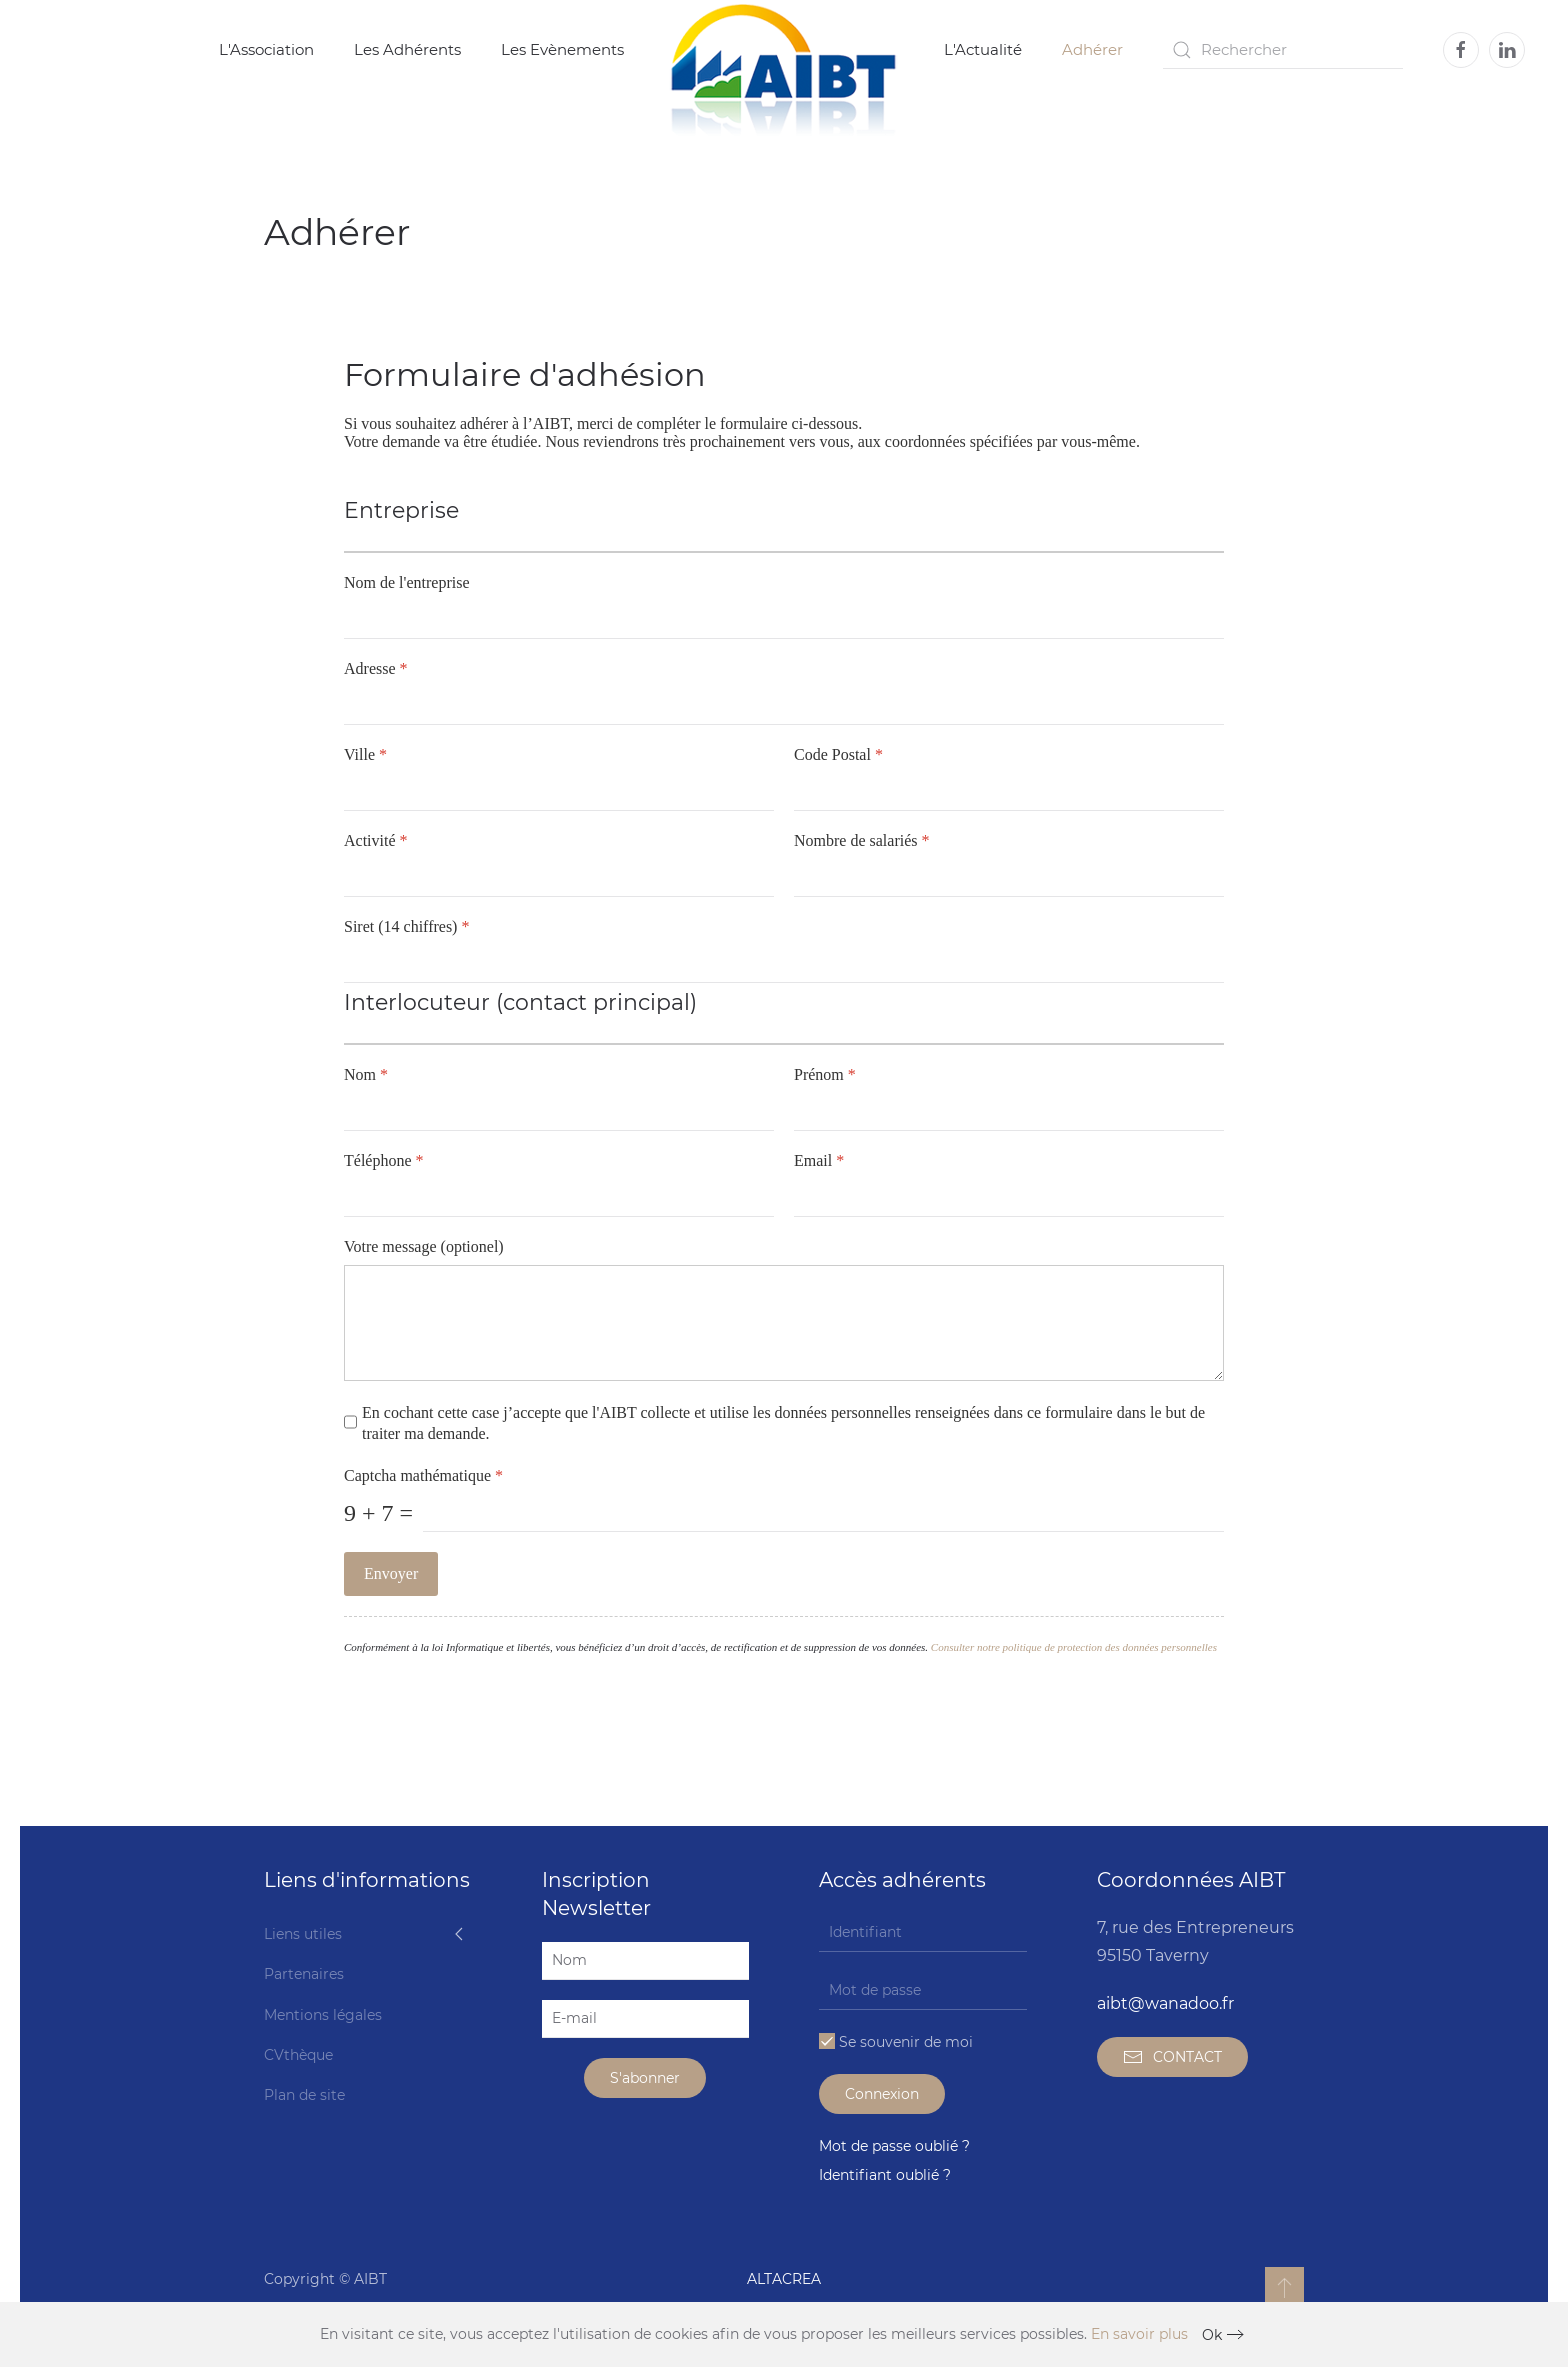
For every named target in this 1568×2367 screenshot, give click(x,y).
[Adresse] (784, 706)
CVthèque (298, 2055)
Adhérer (1092, 49)
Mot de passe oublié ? (894, 2146)
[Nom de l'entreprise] (784, 620)
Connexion (882, 2094)
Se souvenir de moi (896, 2042)
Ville (365, 754)
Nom (366, 1074)
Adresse (376, 668)
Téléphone (384, 1160)
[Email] (1009, 1198)
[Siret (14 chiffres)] (784, 964)
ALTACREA (784, 2279)
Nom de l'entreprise (407, 582)
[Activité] (559, 878)
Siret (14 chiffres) (406, 926)
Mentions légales (323, 2015)
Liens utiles (303, 1934)
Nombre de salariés (862, 840)
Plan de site (304, 2095)
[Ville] (559, 792)
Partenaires (304, 1974)
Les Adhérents (407, 49)
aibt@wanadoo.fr (1165, 2003)
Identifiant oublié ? (885, 2175)
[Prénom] (1009, 1112)
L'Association (266, 49)
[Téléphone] (559, 1198)
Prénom (825, 1074)
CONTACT (1172, 2057)
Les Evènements (562, 49)
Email (819, 1160)
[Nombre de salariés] (1009, 878)
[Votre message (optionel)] (784, 1323)
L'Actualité (983, 49)
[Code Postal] (1009, 792)
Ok (1212, 2335)
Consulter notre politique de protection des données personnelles (1074, 1648)
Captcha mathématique (423, 1476)
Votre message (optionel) (424, 1246)
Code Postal (838, 754)
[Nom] (559, 1112)
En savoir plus (1139, 2334)
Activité (376, 840)
